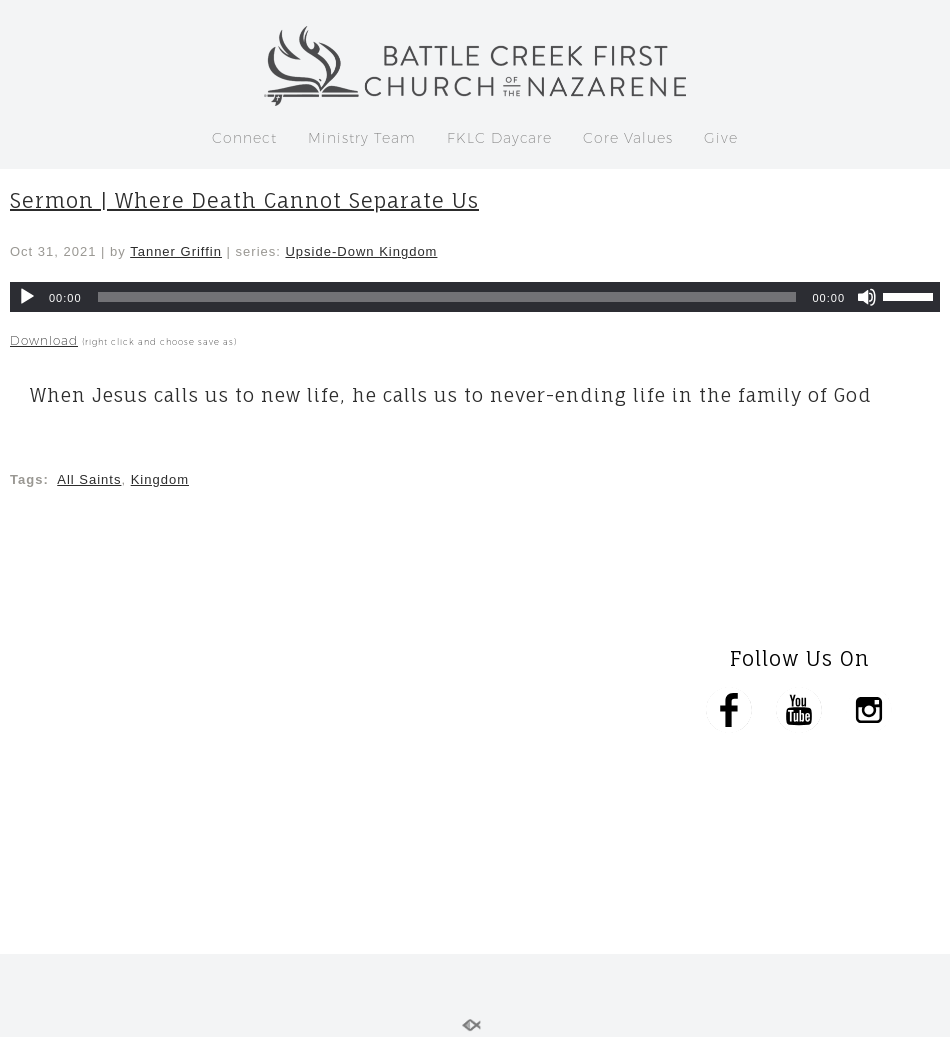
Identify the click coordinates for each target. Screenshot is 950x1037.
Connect (244, 138)
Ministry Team (362, 138)
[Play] (27, 297)
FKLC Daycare (499, 138)
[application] (475, 297)
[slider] (447, 297)
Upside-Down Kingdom (361, 251)
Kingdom (160, 479)
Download (44, 340)
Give (721, 138)
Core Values (628, 138)
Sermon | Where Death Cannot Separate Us (244, 200)
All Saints (89, 479)
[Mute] (867, 297)
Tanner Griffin (176, 251)
